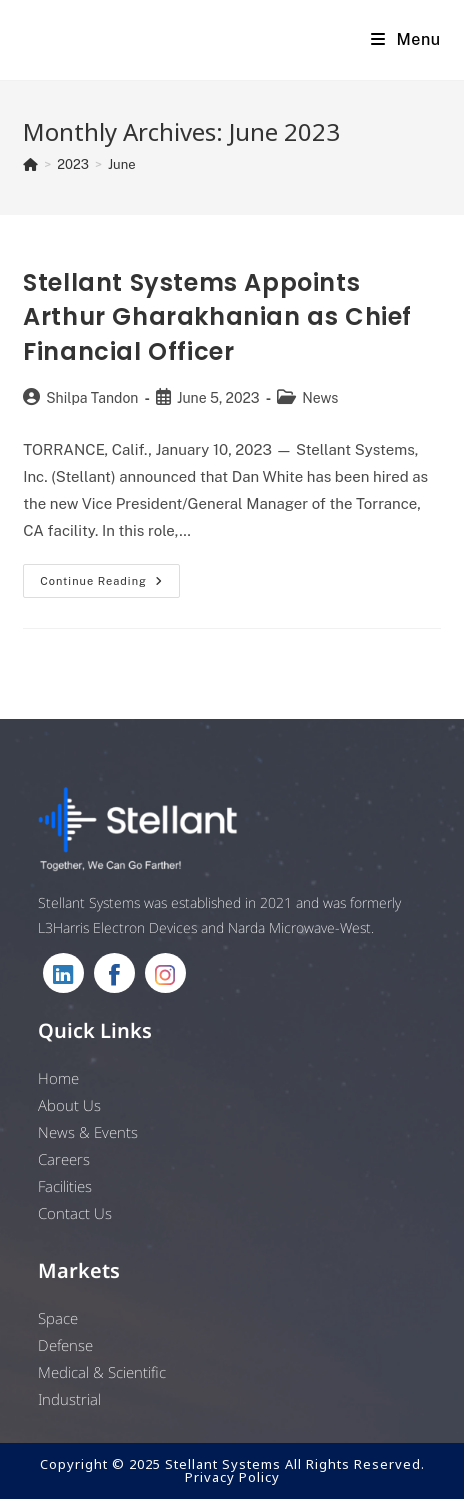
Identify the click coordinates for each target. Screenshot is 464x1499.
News (320, 398)
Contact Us (75, 1213)
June (122, 164)
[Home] (30, 164)
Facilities (65, 1186)
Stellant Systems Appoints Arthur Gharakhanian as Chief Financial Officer (217, 317)
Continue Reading (110, 585)
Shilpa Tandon (92, 398)
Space (58, 1318)
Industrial (69, 1399)
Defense (65, 1345)
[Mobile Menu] (405, 40)
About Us (69, 1105)
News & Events (88, 1132)
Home (58, 1078)
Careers (64, 1159)
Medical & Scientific (102, 1372)
